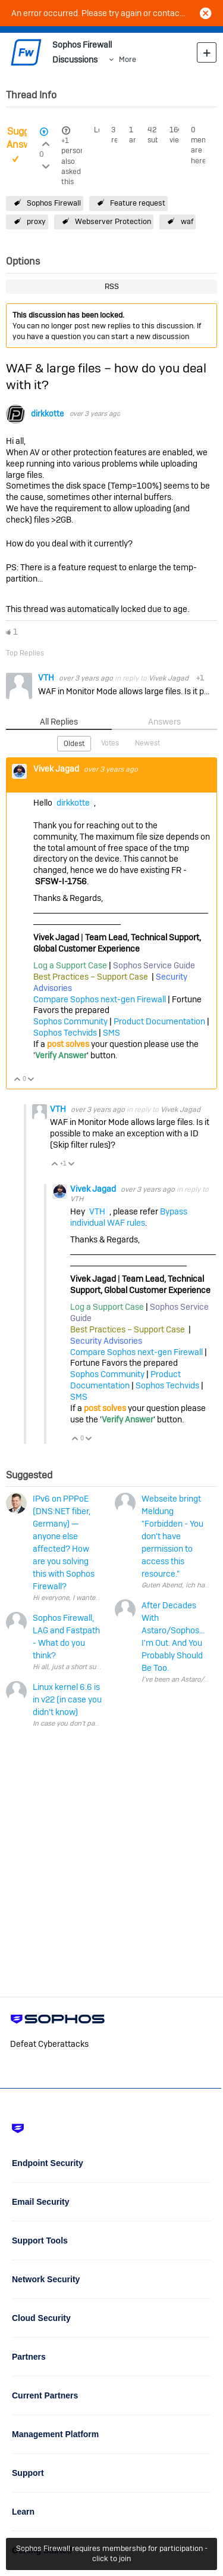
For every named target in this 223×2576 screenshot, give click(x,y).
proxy (36, 221)
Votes (110, 743)
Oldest (74, 743)
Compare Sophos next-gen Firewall (99, 999)
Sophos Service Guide (154, 965)
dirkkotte (47, 414)
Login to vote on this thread (45, 142)
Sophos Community (70, 1021)
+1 (65, 140)
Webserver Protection (113, 221)
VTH (47, 677)
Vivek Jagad (169, 678)
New (206, 52)
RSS (112, 286)
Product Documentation (159, 1021)
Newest (147, 743)
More (127, 59)
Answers (164, 721)
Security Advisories (106, 1340)
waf (187, 221)
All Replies (59, 721)
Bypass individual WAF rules (128, 1217)
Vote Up (17, 1080)
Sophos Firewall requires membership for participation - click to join (112, 2553)
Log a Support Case (70, 965)
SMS (111, 1032)
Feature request (137, 203)
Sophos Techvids (65, 1032)
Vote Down (31, 1080)
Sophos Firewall (54, 203)
